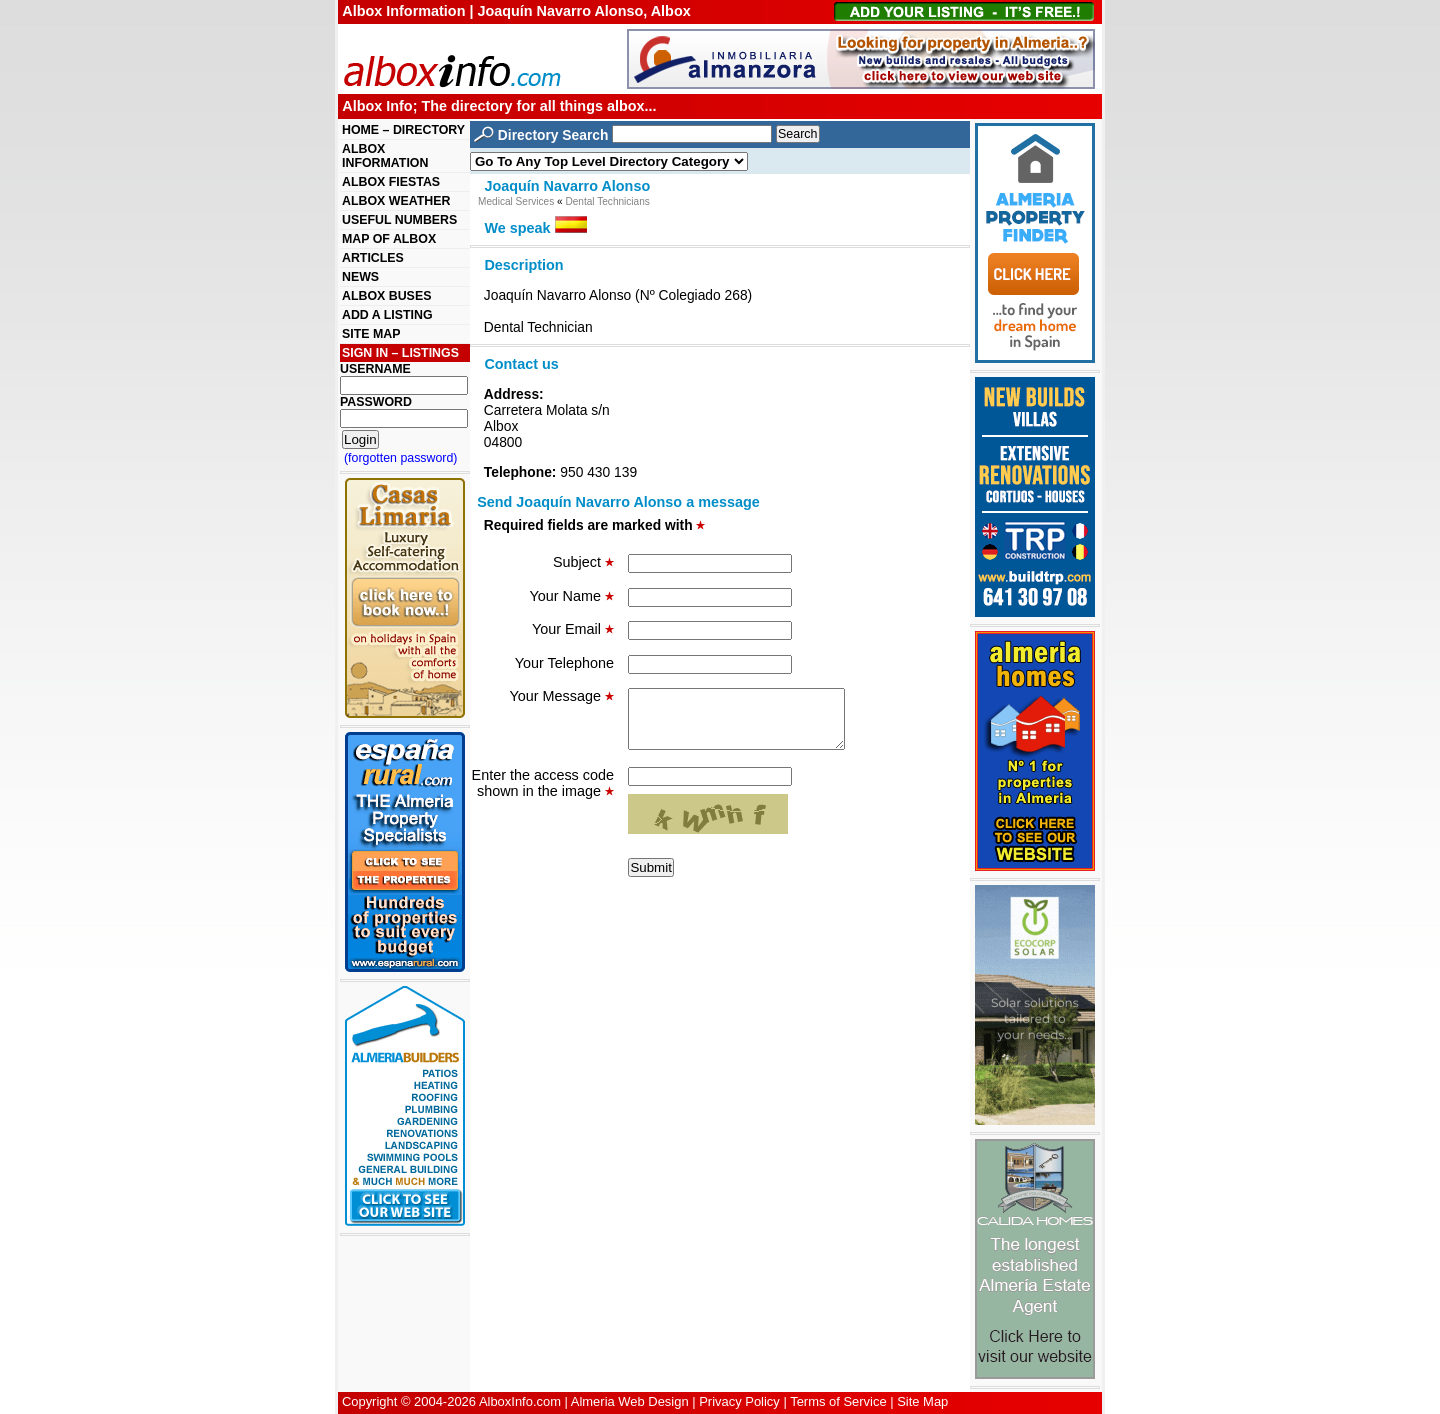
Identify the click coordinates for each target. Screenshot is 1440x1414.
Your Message (562, 696)
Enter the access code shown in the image (543, 795)
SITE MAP (371, 334)
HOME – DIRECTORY (403, 130)
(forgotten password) (401, 458)
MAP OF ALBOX (389, 239)
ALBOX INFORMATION (385, 156)
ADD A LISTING (387, 315)
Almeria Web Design (630, 1401)
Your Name (572, 596)
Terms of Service (838, 1401)
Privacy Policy (739, 1401)
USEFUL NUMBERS (399, 220)
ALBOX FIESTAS (391, 182)
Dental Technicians (607, 201)
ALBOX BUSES (386, 296)
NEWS (360, 277)
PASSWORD (376, 402)
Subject (583, 562)
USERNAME (375, 369)
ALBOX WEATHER (396, 201)
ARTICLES (373, 258)
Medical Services (516, 201)
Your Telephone (564, 663)
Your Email (573, 629)
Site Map (922, 1401)
